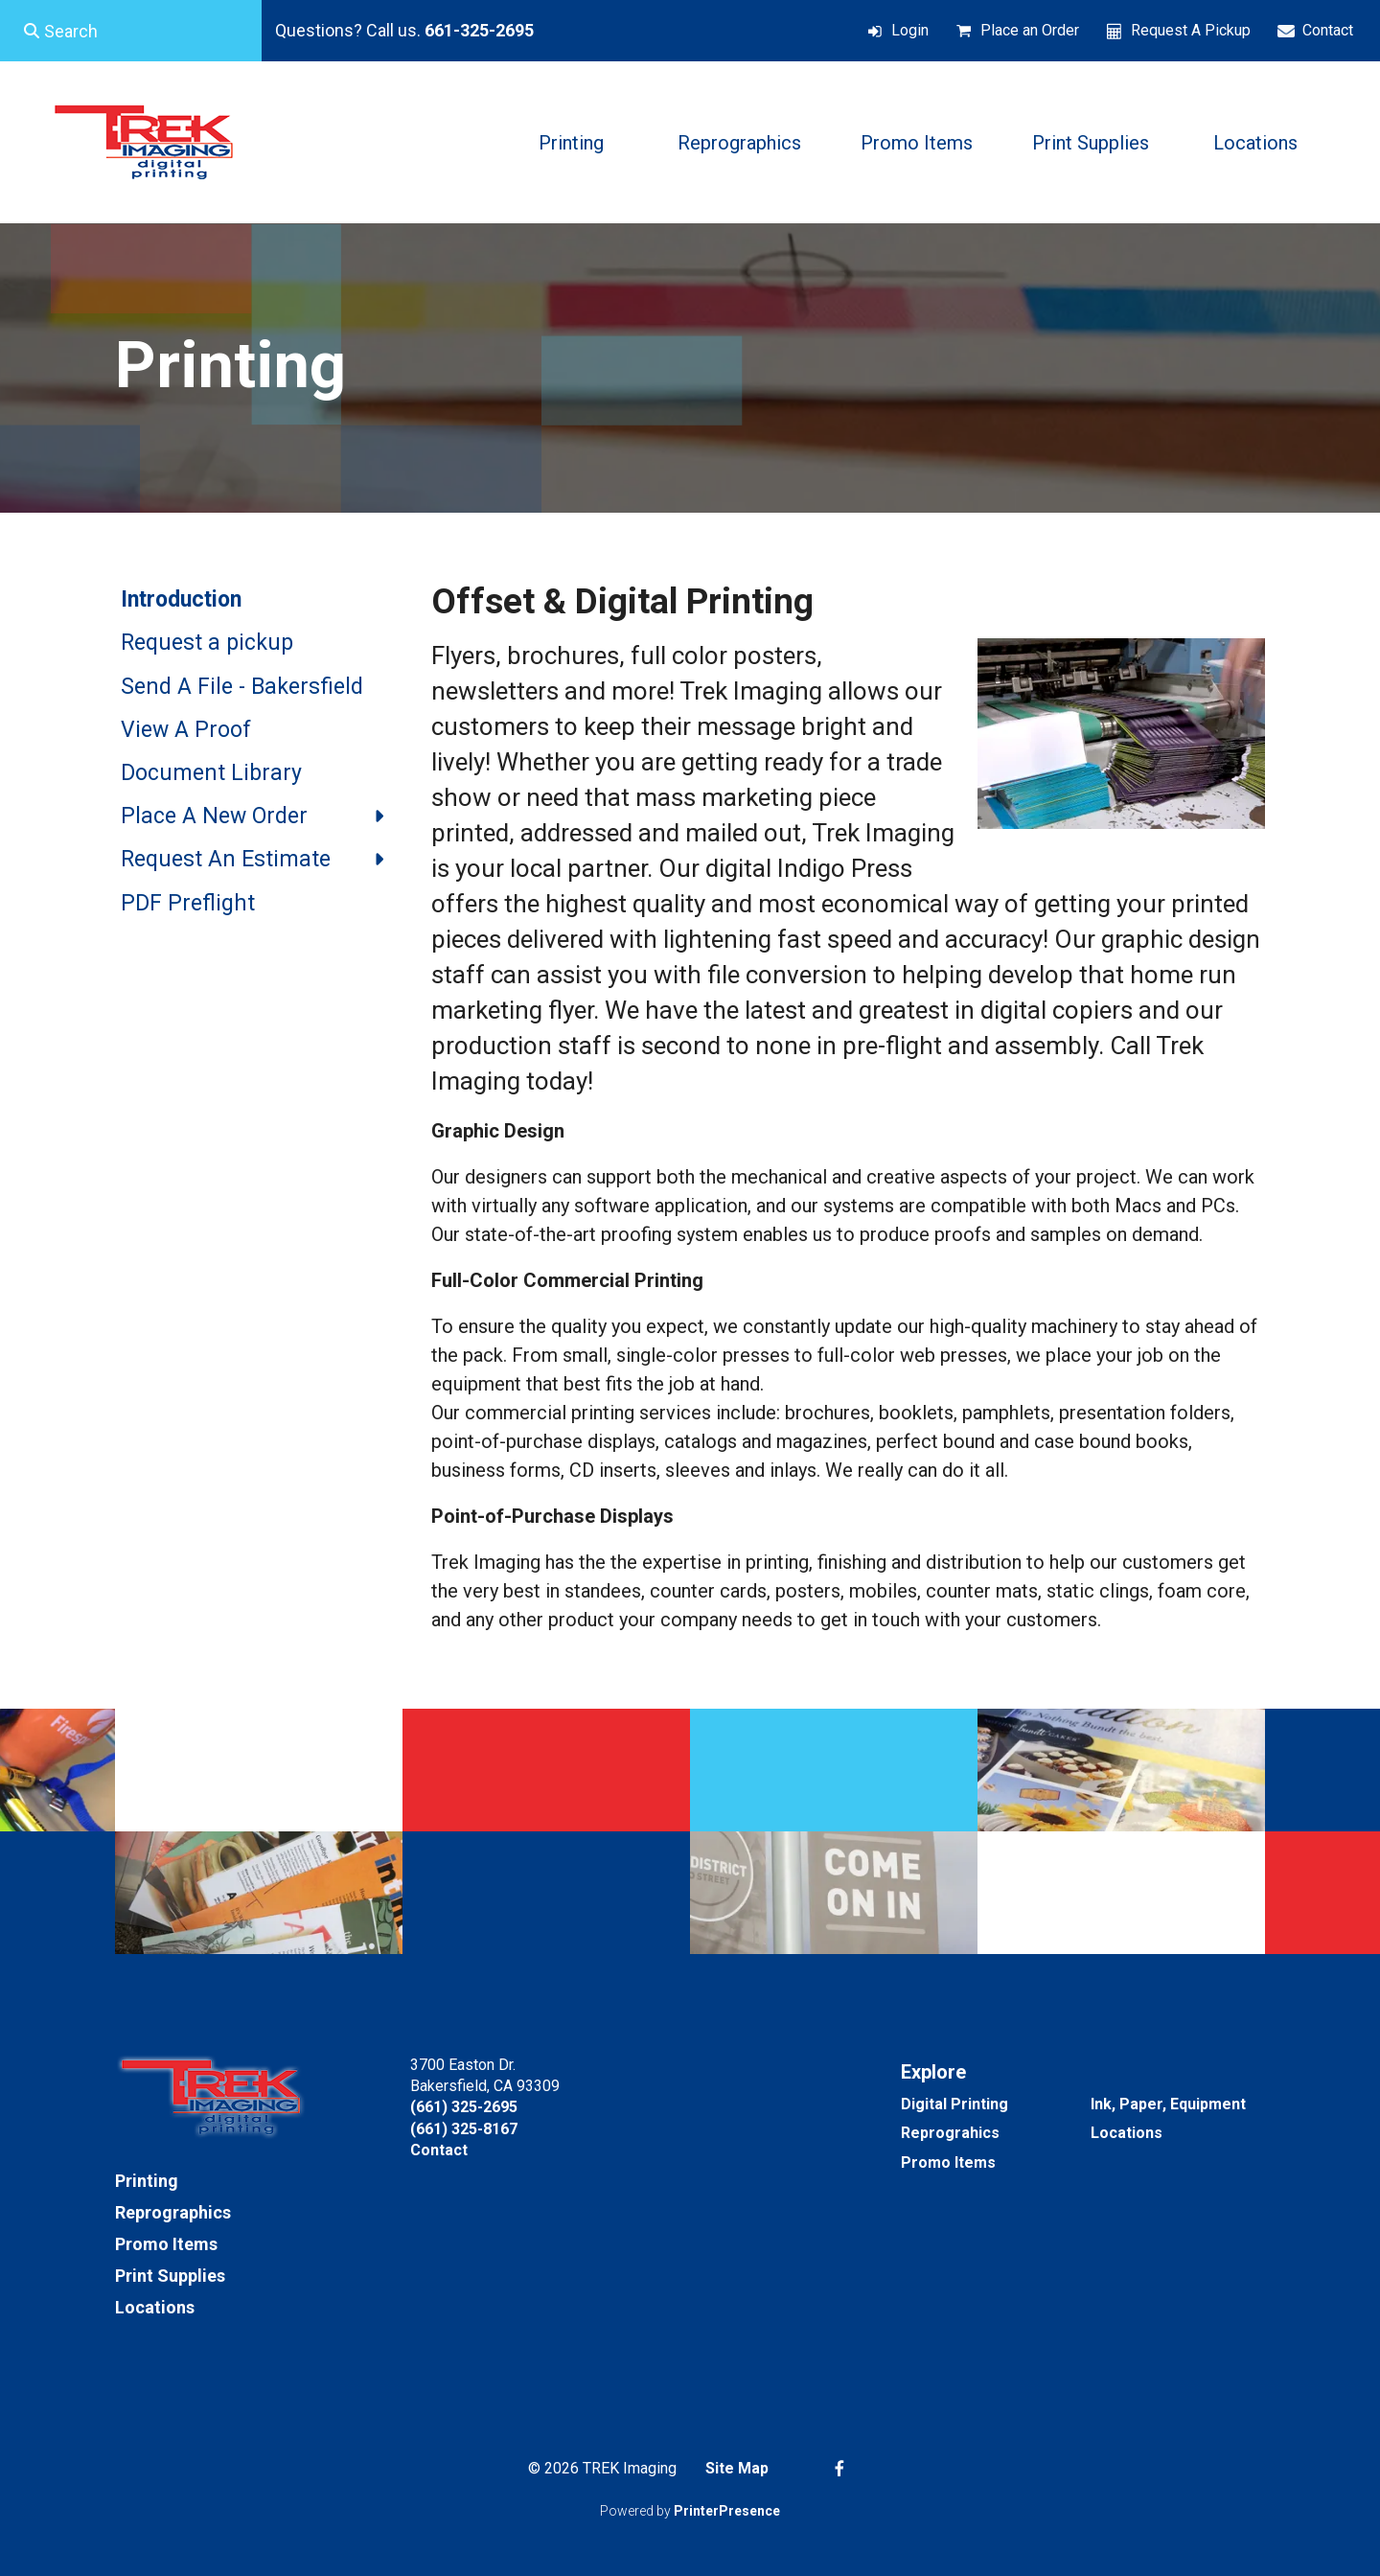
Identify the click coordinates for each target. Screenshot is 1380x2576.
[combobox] (130, 30)
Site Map (737, 2468)
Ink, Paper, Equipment (1168, 2104)
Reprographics (739, 142)
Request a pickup (207, 643)
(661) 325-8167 (464, 2129)
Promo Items (917, 142)
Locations (1255, 142)
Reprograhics (950, 2133)
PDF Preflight (188, 903)
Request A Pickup (1191, 30)
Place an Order (1029, 30)
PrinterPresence (727, 2510)
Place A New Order (261, 816)
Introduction (181, 599)
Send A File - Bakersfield (242, 687)
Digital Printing (954, 2104)
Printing (571, 142)
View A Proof (186, 730)
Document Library (211, 773)
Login (910, 30)
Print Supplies (1090, 142)
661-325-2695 (479, 30)
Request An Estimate (261, 860)
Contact (1327, 30)
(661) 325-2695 (464, 2107)
